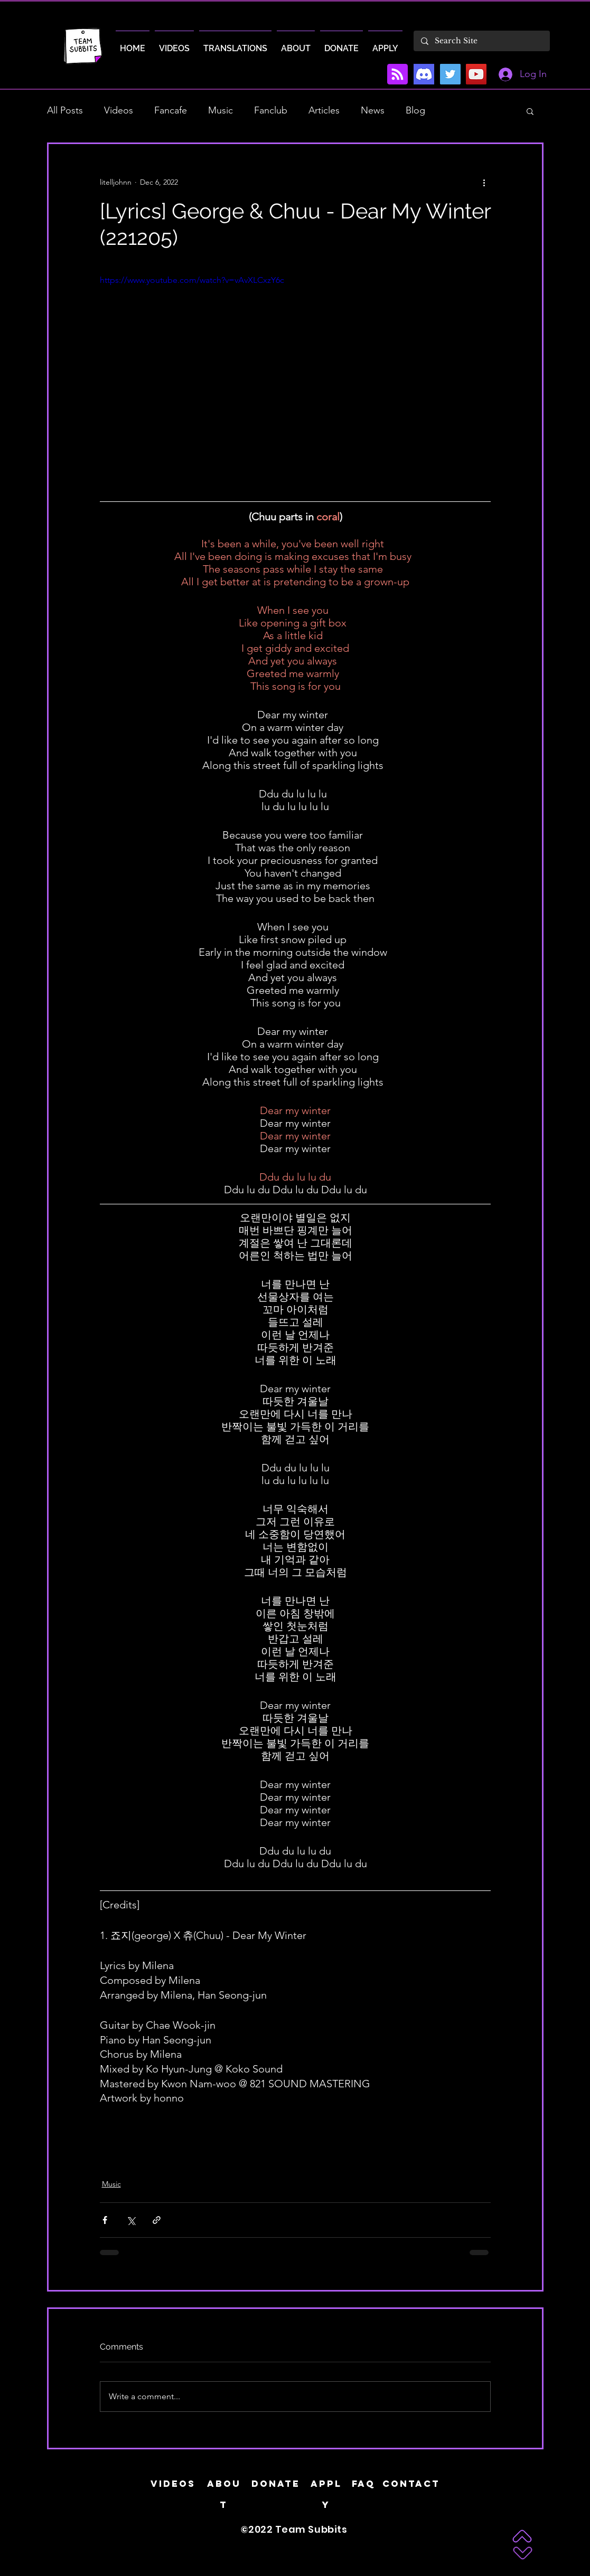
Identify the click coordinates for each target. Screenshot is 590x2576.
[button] (530, 111)
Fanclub (270, 110)
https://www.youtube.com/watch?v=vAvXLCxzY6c (192, 280)
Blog (415, 110)
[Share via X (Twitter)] (131, 2220)
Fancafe (170, 110)
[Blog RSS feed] (397, 74)
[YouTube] (476, 74)
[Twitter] (450, 74)
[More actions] (484, 182)
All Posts (65, 110)
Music (220, 110)
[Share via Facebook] (105, 2220)
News (373, 110)
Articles (324, 110)
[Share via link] (157, 2220)
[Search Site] (481, 41)
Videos (118, 110)
